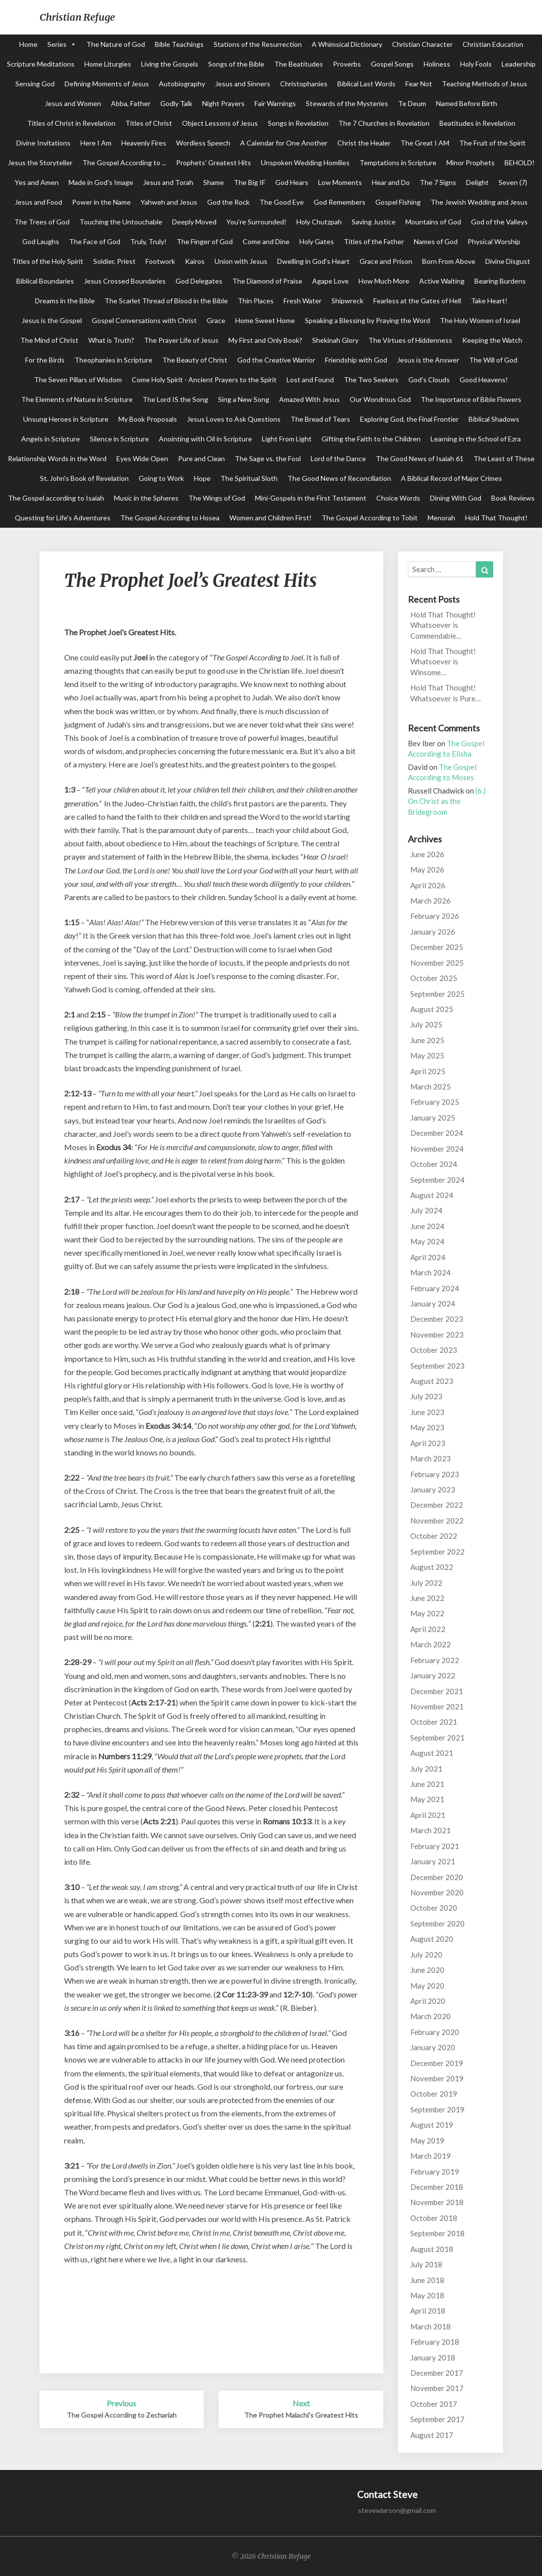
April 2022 (427, 1629)
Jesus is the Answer (428, 360)
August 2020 (431, 1938)
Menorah (441, 517)
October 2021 (433, 1721)
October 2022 (433, 1535)
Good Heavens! (484, 379)
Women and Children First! (270, 517)
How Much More (384, 281)
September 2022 (437, 1551)
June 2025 (427, 1040)
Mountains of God (433, 222)
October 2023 (433, 1349)
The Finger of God (205, 241)
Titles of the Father (374, 241)
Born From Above (448, 261)
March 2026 (430, 900)
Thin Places (256, 300)
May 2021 (427, 1799)
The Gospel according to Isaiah (56, 498)
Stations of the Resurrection (258, 44)
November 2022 (437, 1520)
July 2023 (426, 1396)
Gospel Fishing (398, 202)
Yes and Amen (37, 182)
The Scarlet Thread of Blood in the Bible (166, 300)
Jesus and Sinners (242, 83)
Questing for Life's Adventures (62, 517)
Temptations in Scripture (398, 162)
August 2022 (431, 1566)
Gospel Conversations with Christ (144, 320)
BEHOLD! (520, 162)
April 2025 (427, 1071)
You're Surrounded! (256, 222)
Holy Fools (476, 64)
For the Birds (45, 360)
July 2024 (426, 1210)
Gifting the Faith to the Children (371, 439)
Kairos (195, 261)
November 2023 (437, 1334)
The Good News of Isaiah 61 (420, 458)
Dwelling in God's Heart (313, 261)
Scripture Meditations (40, 64)
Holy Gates (316, 241)
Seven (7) (513, 182)
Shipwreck (347, 300)
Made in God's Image (101, 182)
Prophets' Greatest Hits (213, 162)
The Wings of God (216, 498)
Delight (477, 182)
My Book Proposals (147, 419)
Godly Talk (176, 103)
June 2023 (427, 1412)
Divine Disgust (507, 261)
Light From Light (287, 439)
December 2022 (436, 1504)
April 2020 (427, 2000)
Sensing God (35, 83)
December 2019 (436, 2063)
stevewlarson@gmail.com (397, 2510)
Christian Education (493, 44)
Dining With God (455, 498)
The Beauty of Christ (194, 360)
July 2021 (426, 1768)
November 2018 (437, 2202)
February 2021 (434, 1846)
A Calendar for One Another (283, 143)
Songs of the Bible (236, 64)
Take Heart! (489, 300)
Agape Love (330, 281)
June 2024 (427, 1226)
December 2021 (436, 1691)
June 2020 (427, 1969)
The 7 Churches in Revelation (384, 123)
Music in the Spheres (146, 498)
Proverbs (347, 64)
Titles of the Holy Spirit (47, 261)
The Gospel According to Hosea (169, 517)
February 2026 (434, 915)
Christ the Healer (364, 143)
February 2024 (434, 1288)
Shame (213, 182)
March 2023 (430, 1458)
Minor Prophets (470, 162)
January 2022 (432, 1675)
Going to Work (161, 478)
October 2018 (433, 2217)
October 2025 (433, 978)
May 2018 (427, 2295)
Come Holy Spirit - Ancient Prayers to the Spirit (204, 379)
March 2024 (430, 1272)
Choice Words (398, 498)
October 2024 (433, 1164)
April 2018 (427, 2310)
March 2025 (430, 1086)
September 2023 (437, 1365)
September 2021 (437, 1737)
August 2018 (431, 2249)
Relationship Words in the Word (57, 458)
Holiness (437, 64)
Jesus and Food (38, 202)
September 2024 (437, 1179)
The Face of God (94, 241)
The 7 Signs (438, 182)
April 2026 (427, 885)
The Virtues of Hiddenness (410, 340)
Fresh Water (303, 300)
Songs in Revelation (298, 123)
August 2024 (431, 1195)
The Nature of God (115, 44)
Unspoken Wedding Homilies (305, 162)
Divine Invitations (43, 143)
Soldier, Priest (114, 261)
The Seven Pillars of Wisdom (78, 379)
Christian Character (422, 44)
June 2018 (427, 2280)
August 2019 (431, 2124)
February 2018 (434, 2341)
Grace (216, 320)
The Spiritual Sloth (249, 478)
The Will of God (493, 360)
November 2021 (437, 1706)
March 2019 (430, 2155)
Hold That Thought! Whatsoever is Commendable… (443, 625)
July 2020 (426, 1954)
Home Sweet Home (265, 320)
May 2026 (427, 869)
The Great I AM (424, 143)
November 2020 (437, 1892)
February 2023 (434, 1474)
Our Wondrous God (380, 399)
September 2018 (437, 2233)
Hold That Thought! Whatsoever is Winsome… (443, 662)
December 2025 (436, 947)
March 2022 (430, 1644)
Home (28, 44)
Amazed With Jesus (309, 399)
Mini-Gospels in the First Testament (310, 498)
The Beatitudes (298, 64)
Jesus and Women (73, 103)
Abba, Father (130, 103)
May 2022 (427, 1613)
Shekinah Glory (335, 340)
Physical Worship (494, 241)
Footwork (160, 261)
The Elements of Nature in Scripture (77, 399)
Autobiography (182, 83)
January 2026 (432, 931)
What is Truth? (111, 340)
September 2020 (437, 1923)
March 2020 (430, 2016)
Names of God (436, 241)
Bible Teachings (179, 44)
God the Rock (228, 202)
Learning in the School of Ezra (476, 439)
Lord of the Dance (338, 458)
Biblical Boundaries (45, 281)
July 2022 (426, 1582)
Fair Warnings (275, 103)
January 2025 (432, 1117)
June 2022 (427, 1598)
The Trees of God (42, 222)
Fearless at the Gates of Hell (417, 300)
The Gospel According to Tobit (370, 517)
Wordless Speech (203, 143)
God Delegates (199, 281)
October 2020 (433, 1907)
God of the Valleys (499, 222)
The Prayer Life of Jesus (181, 340)
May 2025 (427, 1055)
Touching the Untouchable (120, 222)
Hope (202, 478)
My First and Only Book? (265, 340)
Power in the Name (101, 202)
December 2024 (436, 1132)
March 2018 (430, 2326)
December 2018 (436, 2186)
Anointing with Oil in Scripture (205, 439)
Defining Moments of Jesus (107, 83)
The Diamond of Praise (267, 281)
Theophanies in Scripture (113, 360)
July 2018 (426, 2264)
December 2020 (436, 1877)
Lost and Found (310, 379)
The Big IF (249, 182)
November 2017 (437, 2388)
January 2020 (432, 2047)
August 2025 (431, 1009)
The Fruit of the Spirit (492, 143)
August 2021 (431, 1752)
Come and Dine (266, 241)
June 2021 (427, 1783)
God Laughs (40, 241)
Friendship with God (356, 360)
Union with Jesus (241, 261)
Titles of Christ (148, 123)
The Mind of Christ (49, 340)
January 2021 (432, 1861)
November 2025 (437, 962)
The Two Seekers (371, 379)
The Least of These (504, 458)
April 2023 (427, 1443)
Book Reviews (513, 498)
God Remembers (339, 202)
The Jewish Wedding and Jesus (479, 202)
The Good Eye (281, 202)
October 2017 (433, 2403)
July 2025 (426, 1024)
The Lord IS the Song (175, 399)
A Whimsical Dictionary (347, 44)
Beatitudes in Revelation (477, 123)
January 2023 (432, 1489)
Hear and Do (391, 182)
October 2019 (433, 2093)
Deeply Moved (194, 222)
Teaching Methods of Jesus (484, 83)
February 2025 (434, 1101)
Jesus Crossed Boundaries (125, 281)
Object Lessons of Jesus (220, 123)
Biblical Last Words (366, 83)
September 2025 (437, 993)
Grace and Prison (386, 261)
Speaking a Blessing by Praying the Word (367, 320)
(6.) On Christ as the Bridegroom (447, 801)
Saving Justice (374, 222)
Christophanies (303, 83)
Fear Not (418, 83)
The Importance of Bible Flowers (471, 399)
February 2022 (434, 1660)
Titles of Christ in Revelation (71, 123)
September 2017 (437, 2419)
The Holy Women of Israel (480, 320)
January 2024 (432, 1303)
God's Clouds (429, 379)
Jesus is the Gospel (52, 320)
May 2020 (427, 1985)
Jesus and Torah (168, 182)
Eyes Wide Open (142, 458)
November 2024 (437, 1148)
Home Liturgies (107, 64)
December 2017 (436, 2372)
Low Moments (340, 182)
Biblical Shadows (494, 419)
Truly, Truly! (148, 241)
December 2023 (436, 1318)
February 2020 (434, 2032)
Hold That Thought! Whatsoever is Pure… (445, 692)
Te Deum (412, 103)
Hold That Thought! (496, 517)
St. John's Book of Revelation (84, 478)
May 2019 (427, 2140)
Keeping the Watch (492, 340)
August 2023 (431, 1381)
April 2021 (427, 1815)
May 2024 (427, 1241)
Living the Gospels (169, 64)
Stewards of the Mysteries (347, 103)
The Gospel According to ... (124, 162)
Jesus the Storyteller (40, 162)
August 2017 (431, 2435)
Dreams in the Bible (65, 300)
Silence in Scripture (119, 439)
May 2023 (427, 1427)
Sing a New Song (243, 399)
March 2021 (430, 1830)
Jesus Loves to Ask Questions (234, 419)
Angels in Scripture (50, 439)
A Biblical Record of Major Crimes (451, 478)
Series (57, 44)
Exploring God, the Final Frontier (409, 419)
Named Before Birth (466, 103)
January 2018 (432, 2357)
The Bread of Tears (320, 419)
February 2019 (434, 2171)
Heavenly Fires (143, 143)
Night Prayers (223, 103)
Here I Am (95, 143)
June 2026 (427, 854)
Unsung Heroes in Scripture (65, 419)
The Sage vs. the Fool (268, 458)
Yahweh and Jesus (169, 202)
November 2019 (437, 2078)
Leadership (519, 64)
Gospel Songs (392, 64)
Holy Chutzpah (319, 222)
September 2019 (437, 2109)
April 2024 (427, 1257)
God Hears (291, 182)
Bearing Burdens (500, 281)
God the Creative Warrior (276, 360)
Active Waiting (442, 281)
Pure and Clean (201, 458)
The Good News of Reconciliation (339, 478)
